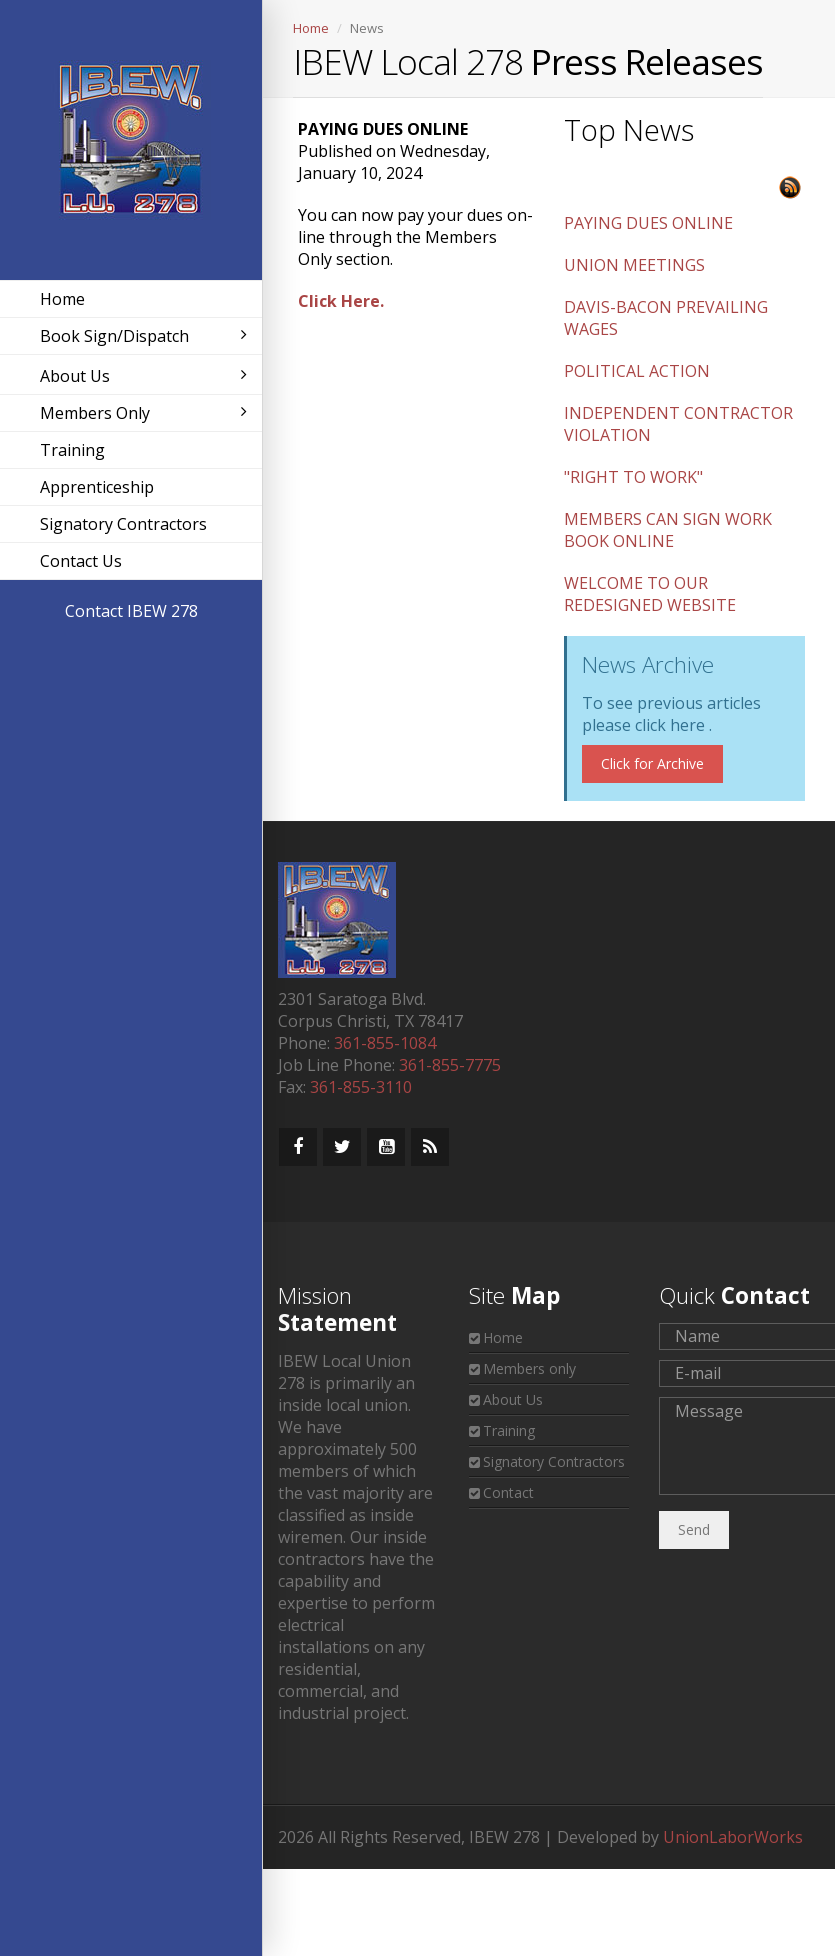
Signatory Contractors (123, 524)
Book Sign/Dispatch (143, 336)
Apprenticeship (97, 487)
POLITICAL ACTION (637, 371)
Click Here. (341, 301)
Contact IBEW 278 (131, 611)
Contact (508, 1492)
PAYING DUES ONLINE (648, 223)
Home (62, 299)
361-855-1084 (385, 1043)
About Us (143, 376)
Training (72, 450)
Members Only (143, 413)
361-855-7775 (450, 1065)
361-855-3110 (361, 1087)
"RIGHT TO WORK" (633, 477)
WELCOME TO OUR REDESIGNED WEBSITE (650, 594)
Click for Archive (652, 763)
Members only (529, 1368)
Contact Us (81, 561)
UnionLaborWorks (733, 1837)
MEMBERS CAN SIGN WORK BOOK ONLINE (668, 530)
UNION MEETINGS (634, 265)
